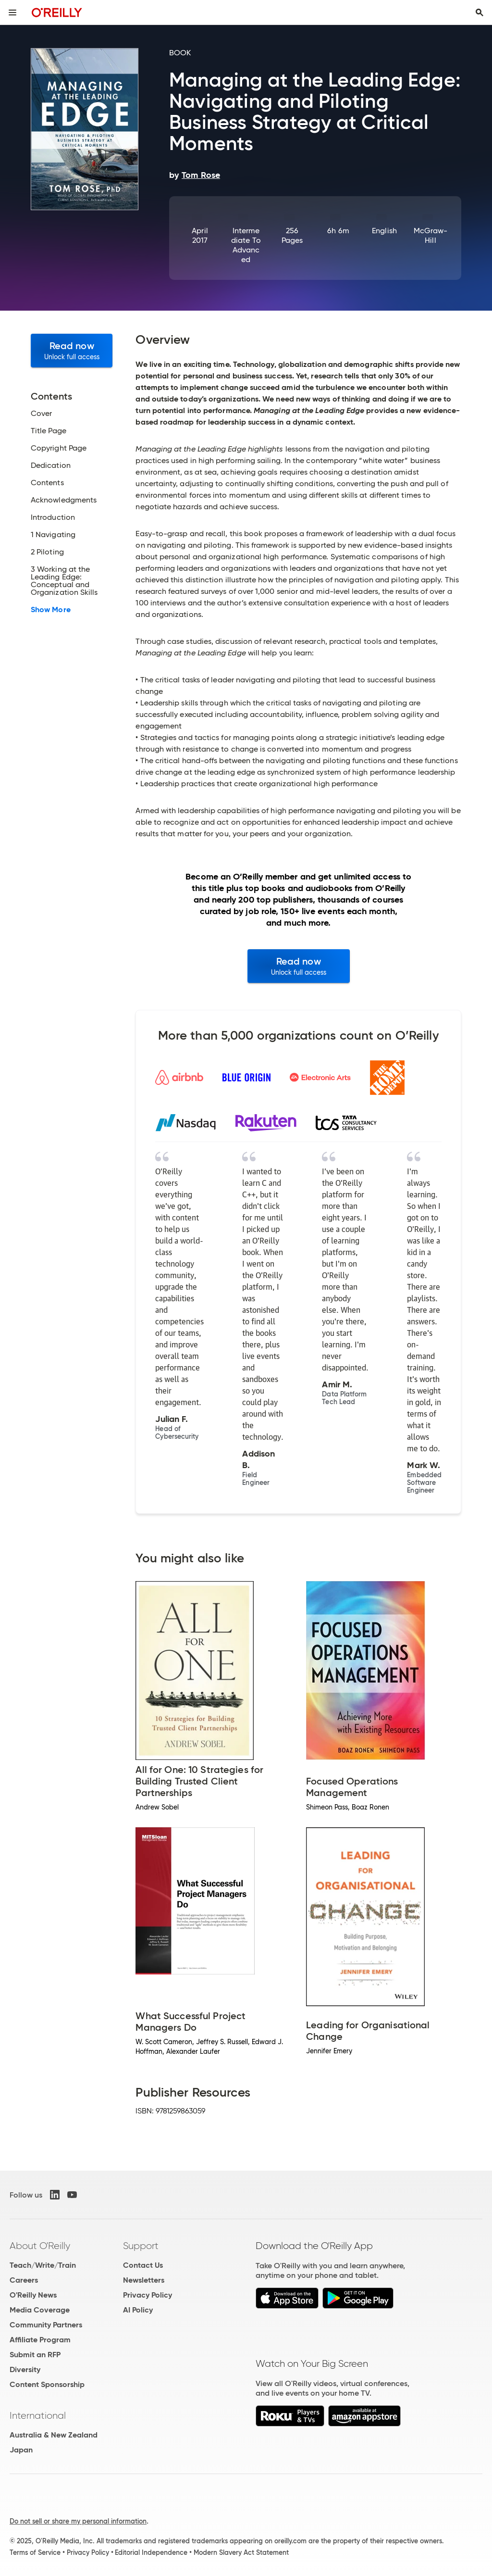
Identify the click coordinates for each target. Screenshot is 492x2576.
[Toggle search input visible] (479, 12)
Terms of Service (35, 2552)
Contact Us (143, 2265)
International (38, 2415)
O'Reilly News (33, 2295)
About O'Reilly (40, 2245)
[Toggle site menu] (12, 12)
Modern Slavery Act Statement (241, 2552)
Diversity (25, 2369)
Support (141, 2245)
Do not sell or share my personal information (78, 2521)
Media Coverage (40, 2310)
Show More (51, 610)
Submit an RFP (35, 2355)
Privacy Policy (147, 2295)
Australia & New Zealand (54, 2435)
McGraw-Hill (431, 235)
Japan (21, 2450)
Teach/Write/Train (43, 2265)
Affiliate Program (40, 2340)
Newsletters (143, 2280)
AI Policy (138, 2310)
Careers (24, 2280)
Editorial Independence (151, 2552)
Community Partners (46, 2325)
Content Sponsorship (47, 2384)
